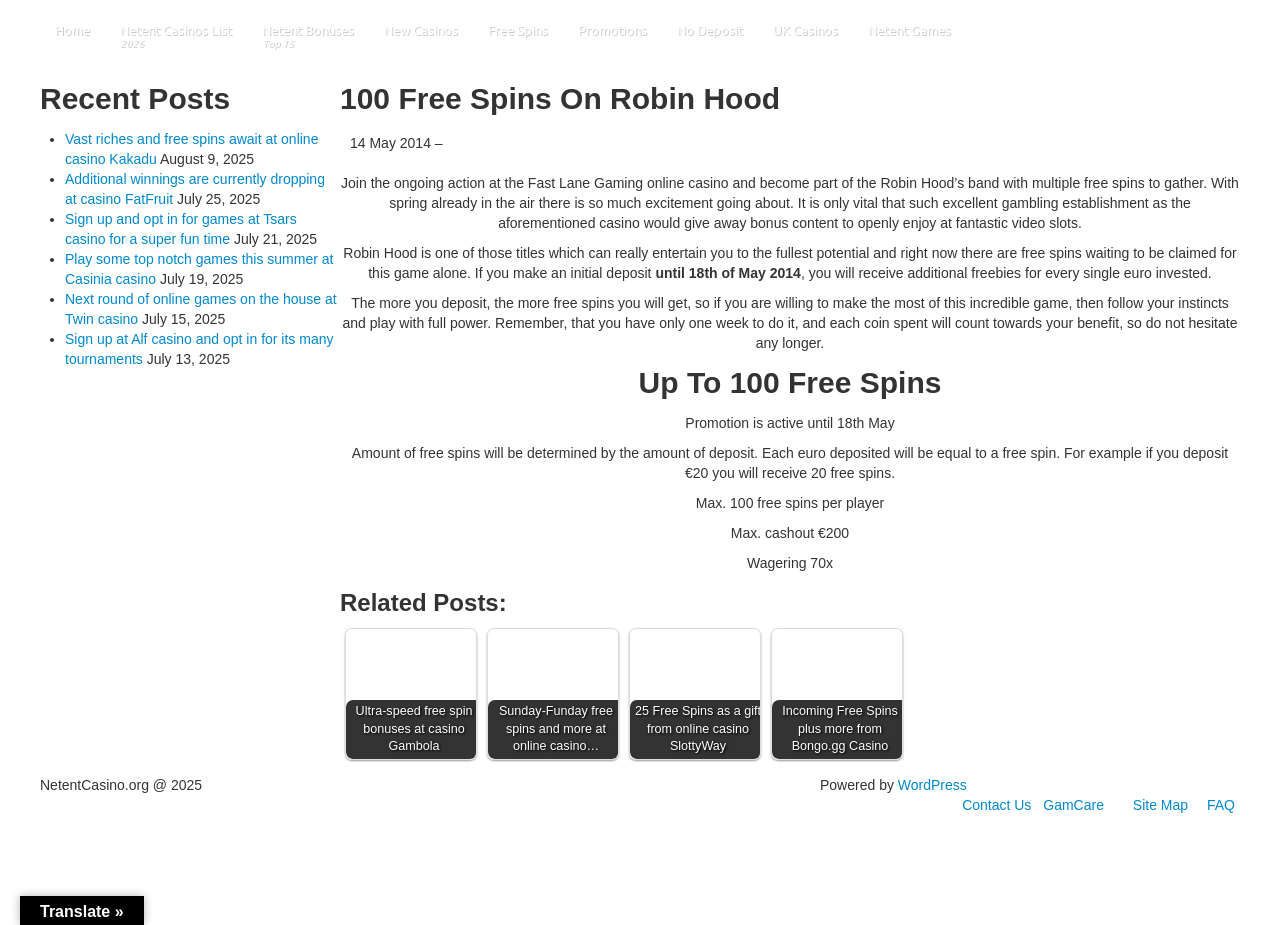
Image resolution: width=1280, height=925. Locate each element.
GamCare (1073, 805)
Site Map (1160, 805)
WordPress (932, 785)
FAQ (1221, 805)
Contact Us (996, 805)
